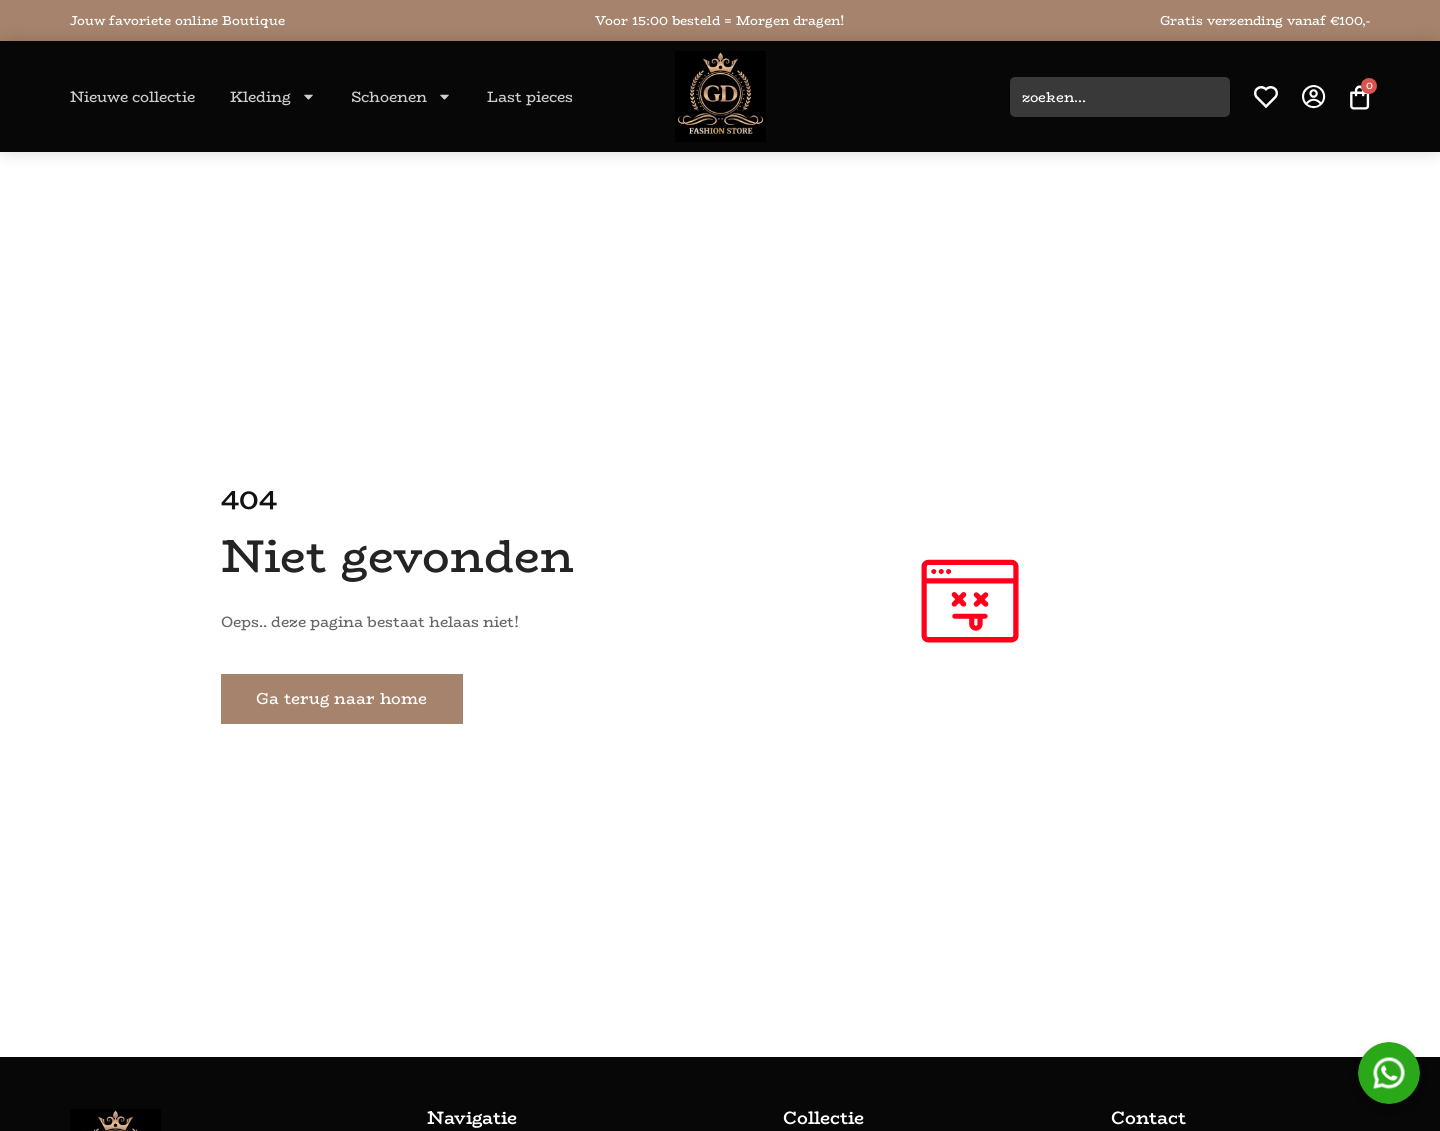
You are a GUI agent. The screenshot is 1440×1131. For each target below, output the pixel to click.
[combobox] (1120, 97)
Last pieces (530, 96)
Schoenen (401, 96)
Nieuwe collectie (132, 96)
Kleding (273, 96)
